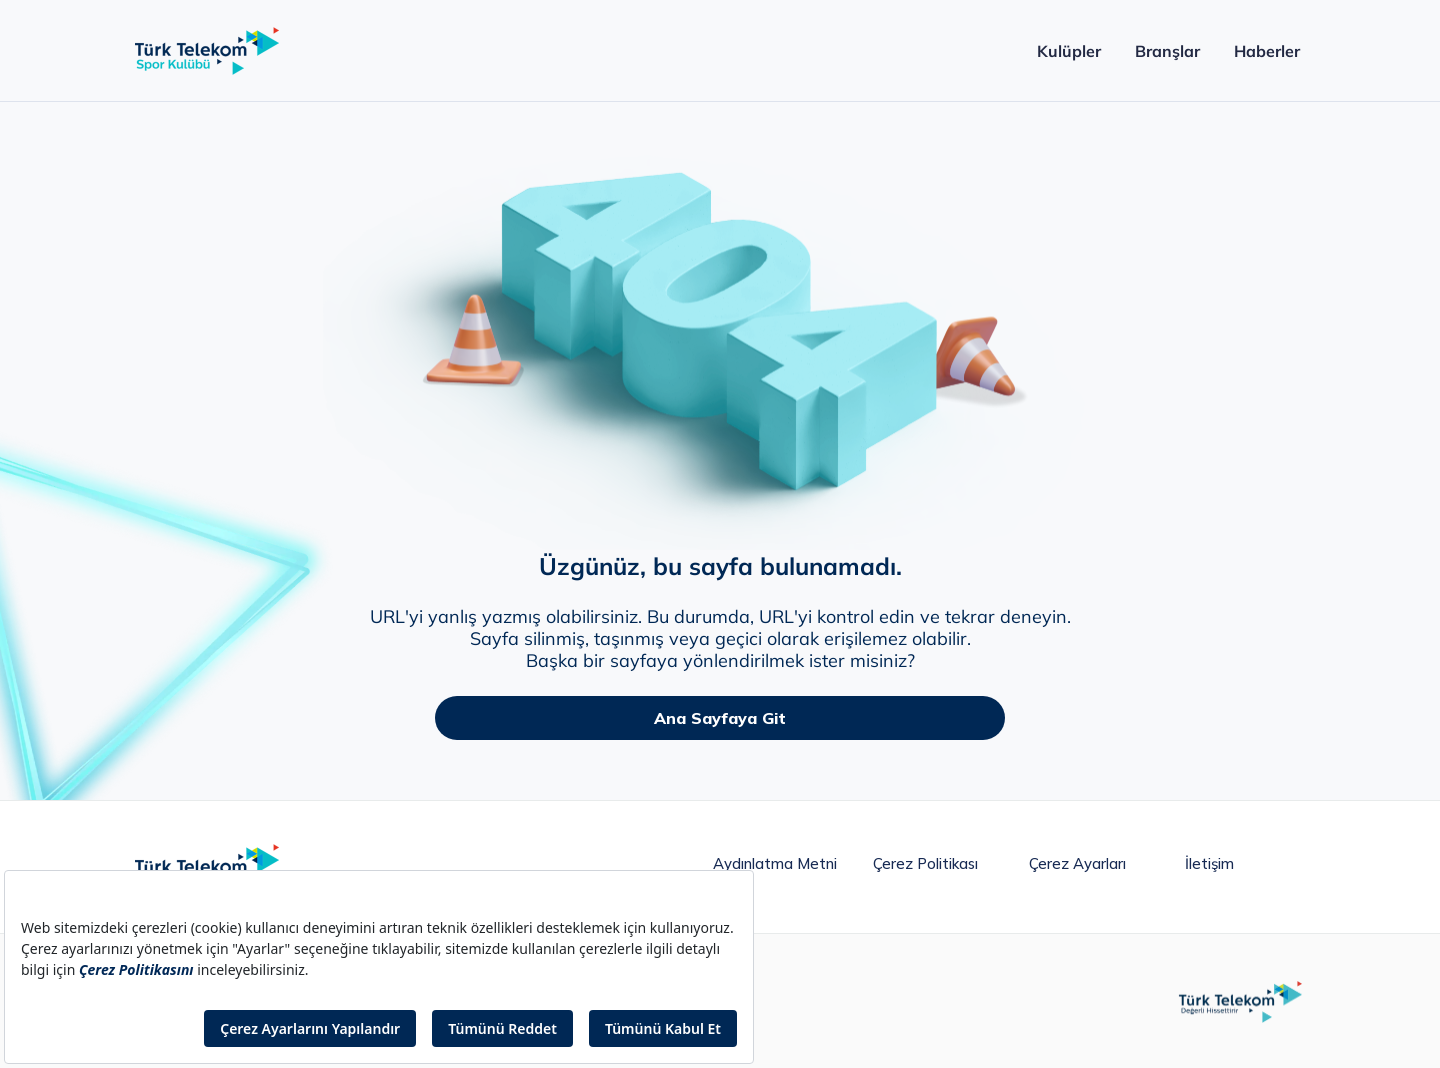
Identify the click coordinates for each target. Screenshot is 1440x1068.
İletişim (1209, 864)
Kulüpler (1068, 51)
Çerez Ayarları (1077, 864)
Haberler (1266, 51)
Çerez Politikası (925, 864)
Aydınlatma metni (775, 864)
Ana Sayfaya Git (720, 718)
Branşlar (1167, 51)
